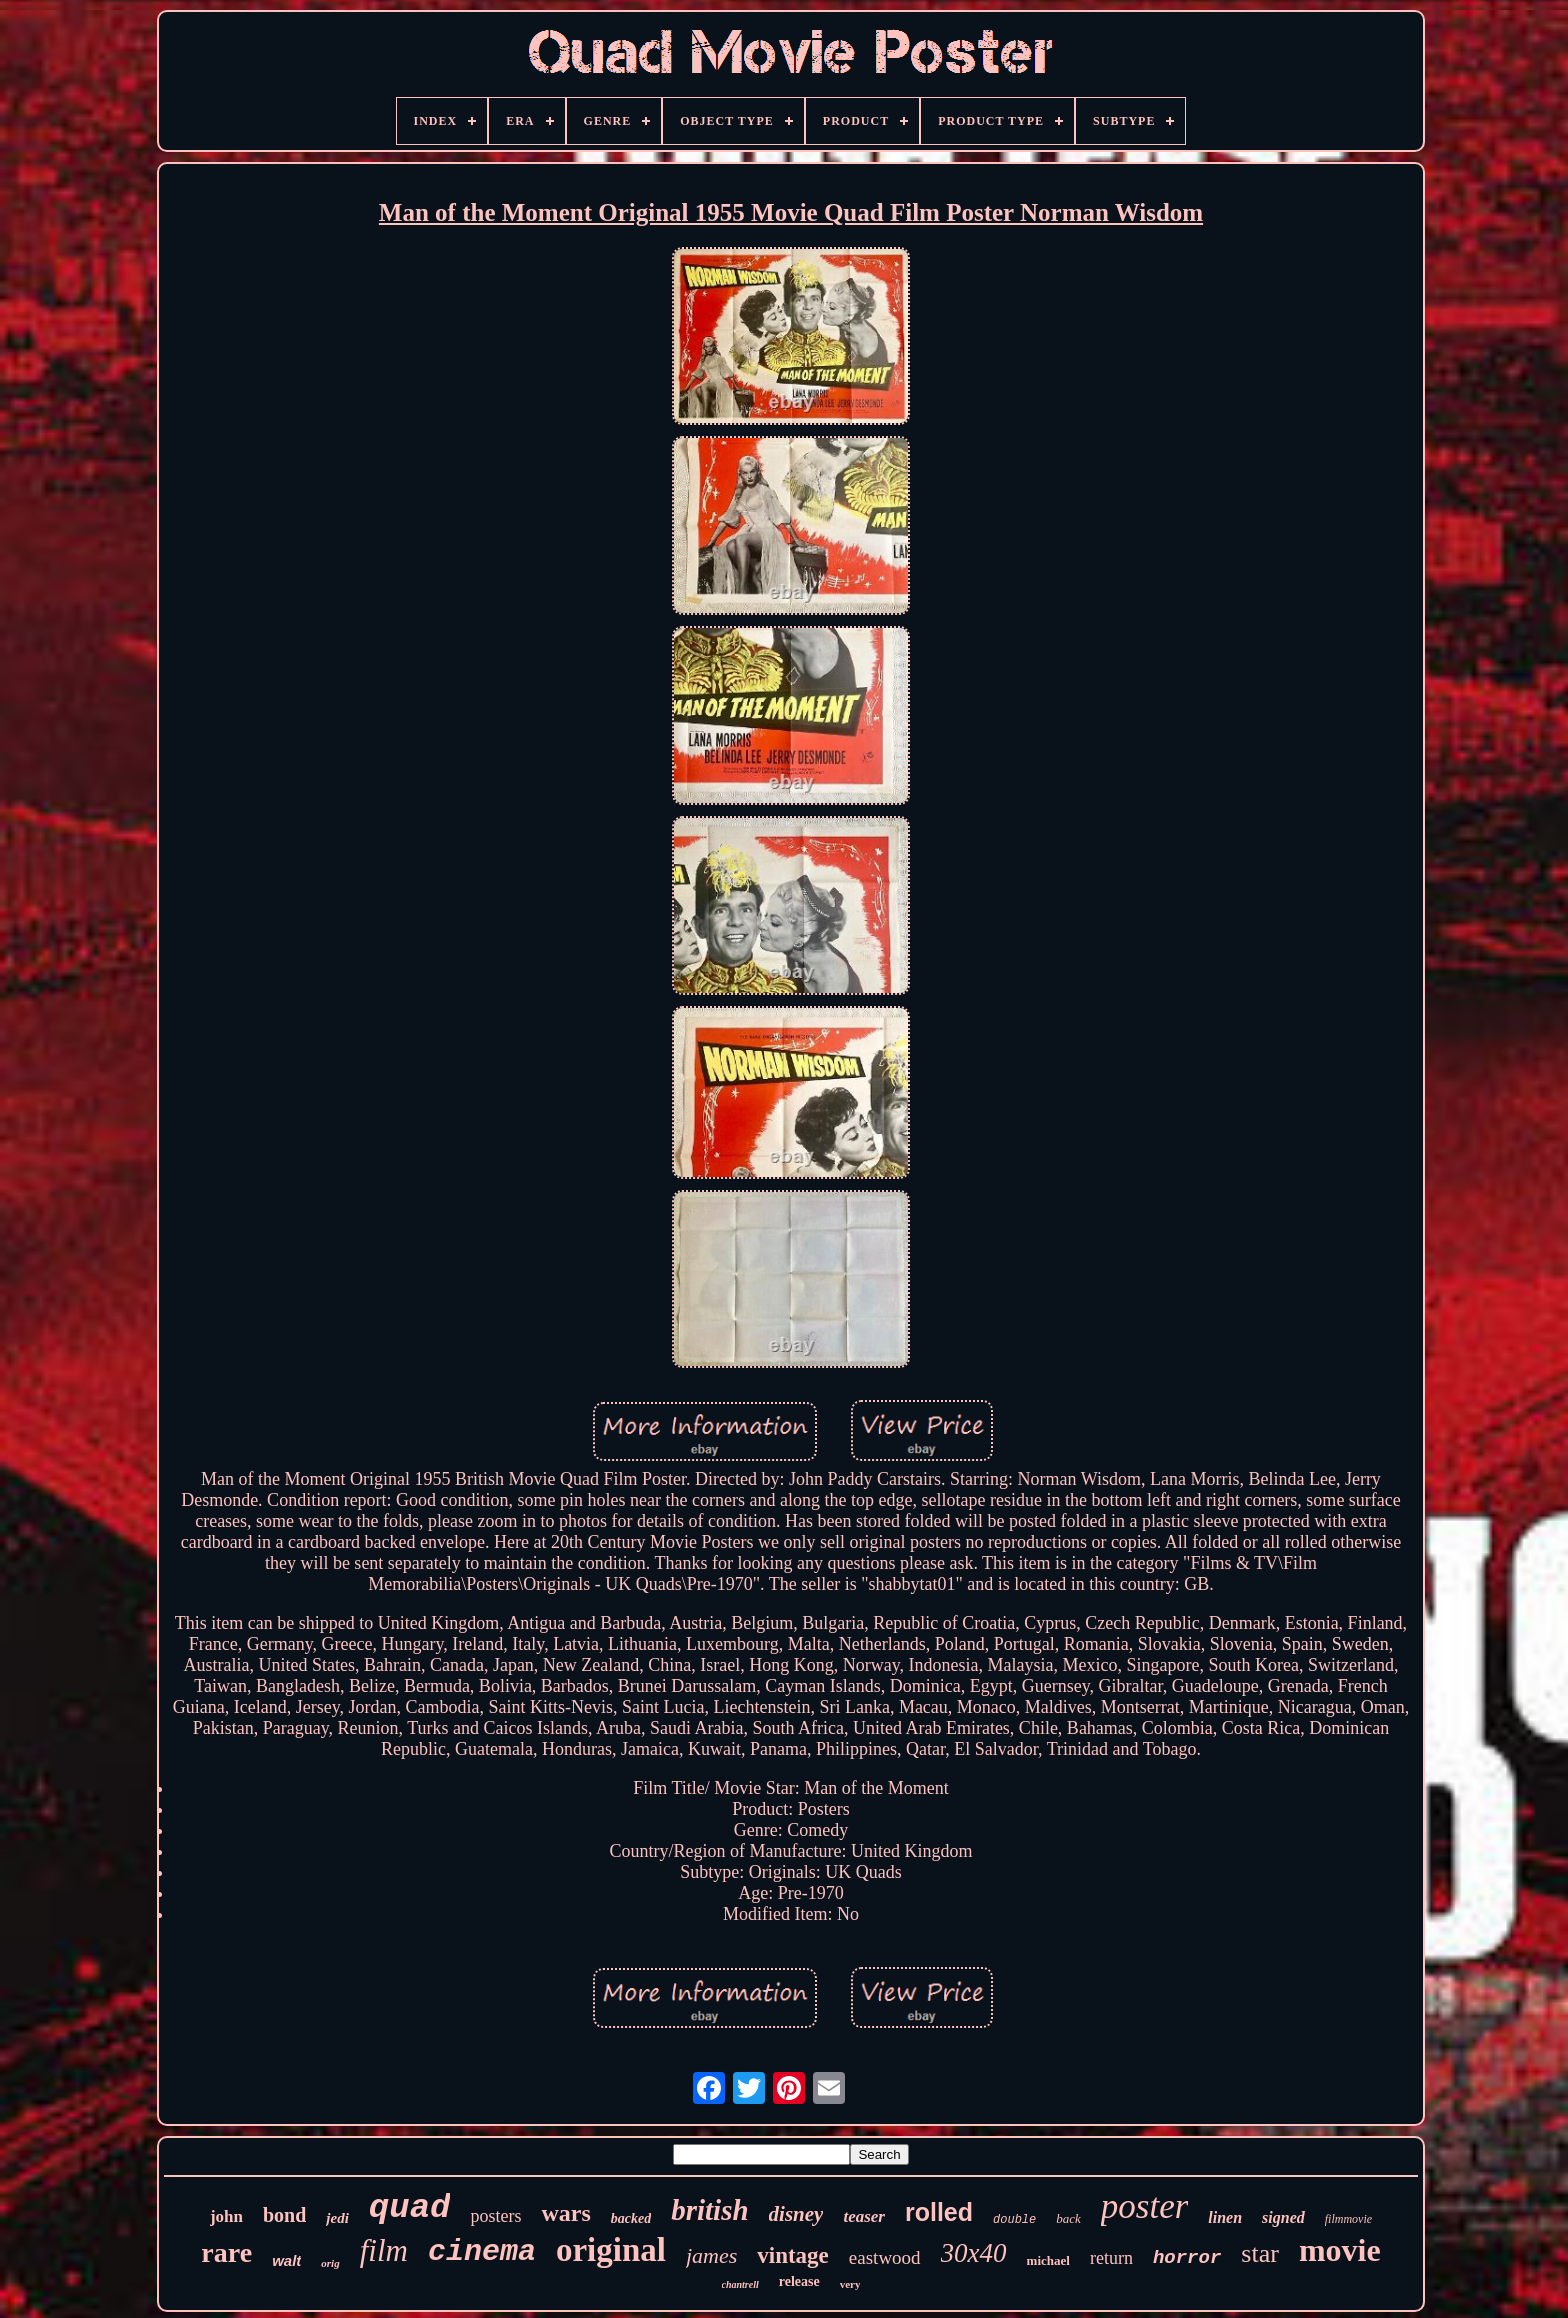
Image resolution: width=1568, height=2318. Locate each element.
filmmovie (1348, 2219)
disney (796, 2214)
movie (1340, 2250)
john (226, 2216)
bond (284, 2215)
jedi (337, 2218)
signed (1283, 2217)
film (384, 2250)
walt (286, 2260)
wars (565, 2213)
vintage (793, 2255)
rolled (939, 2212)
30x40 (974, 2253)
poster (1145, 2206)
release (799, 2281)
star (1260, 2253)
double (1014, 2220)
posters (495, 2216)
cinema (482, 2252)
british (709, 2210)
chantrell (740, 2284)
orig (330, 2263)
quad (410, 2208)
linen (1225, 2217)
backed (631, 2218)
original (611, 2250)
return (1111, 2258)
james (711, 2255)
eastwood (885, 2257)
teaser (864, 2216)
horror (1187, 2258)
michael (1048, 2260)
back (1068, 2218)
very (850, 2284)
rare (226, 2252)
